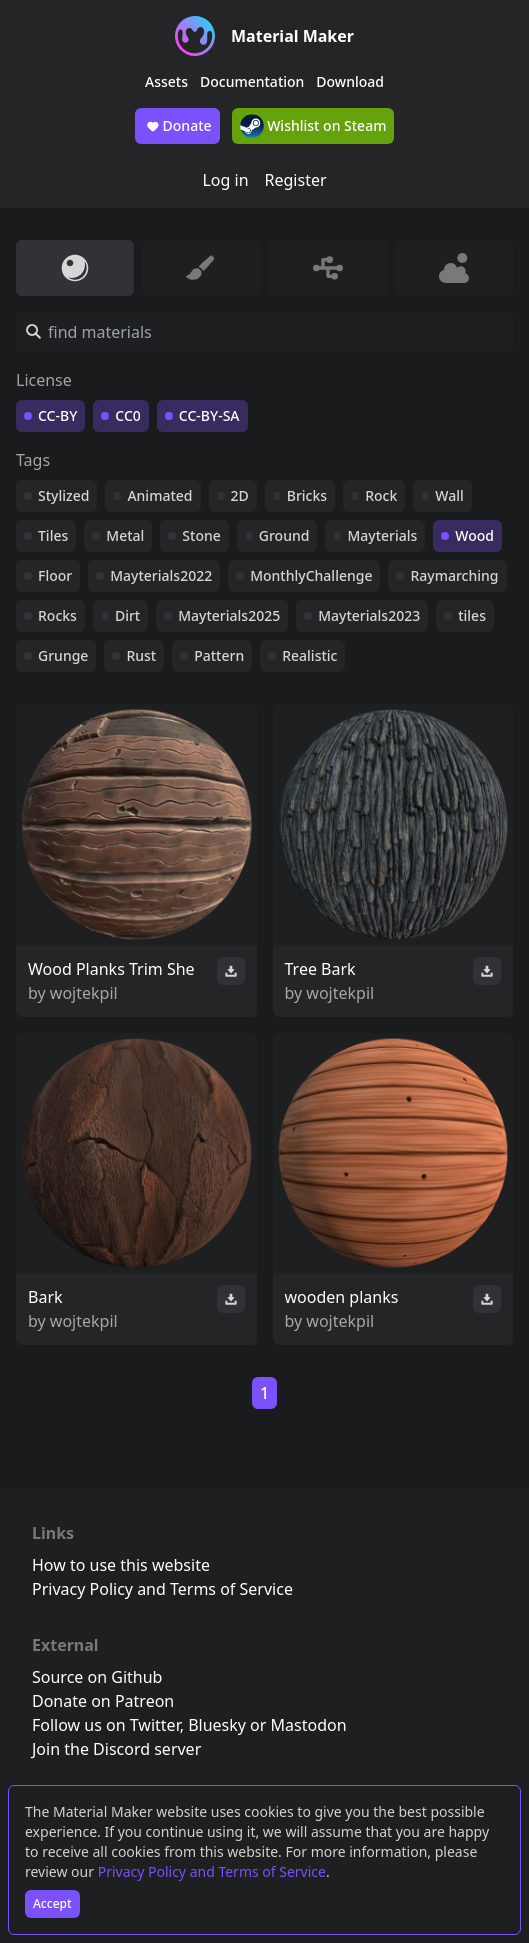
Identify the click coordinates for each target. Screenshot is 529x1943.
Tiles (53, 535)
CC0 (128, 415)
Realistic (309, 655)
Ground (284, 535)
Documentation (252, 81)
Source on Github (97, 1677)
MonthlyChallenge (311, 575)
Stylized (63, 495)
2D (240, 495)
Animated (159, 495)
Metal (125, 535)
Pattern (219, 655)
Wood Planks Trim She (111, 969)
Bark (45, 1297)
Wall (449, 495)
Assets (166, 81)
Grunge (63, 655)
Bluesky (217, 1725)
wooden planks (342, 1297)
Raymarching (454, 575)
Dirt (127, 615)
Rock (381, 495)
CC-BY (57, 415)
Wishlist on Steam (313, 126)
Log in (225, 180)
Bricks (307, 495)
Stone (201, 535)
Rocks (57, 615)
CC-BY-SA (209, 415)
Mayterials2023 (369, 615)
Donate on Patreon (103, 1701)
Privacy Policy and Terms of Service (212, 1871)
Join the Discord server (116, 1749)
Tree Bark (320, 969)
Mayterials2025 (229, 615)
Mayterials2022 (161, 575)
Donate (177, 126)
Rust (141, 655)
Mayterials (382, 535)
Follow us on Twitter (106, 1725)
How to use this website (121, 1565)
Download (350, 81)
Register (296, 180)
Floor (55, 575)
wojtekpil (84, 993)
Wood (474, 535)
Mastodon (309, 1725)
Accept (52, 1903)
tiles (472, 615)
